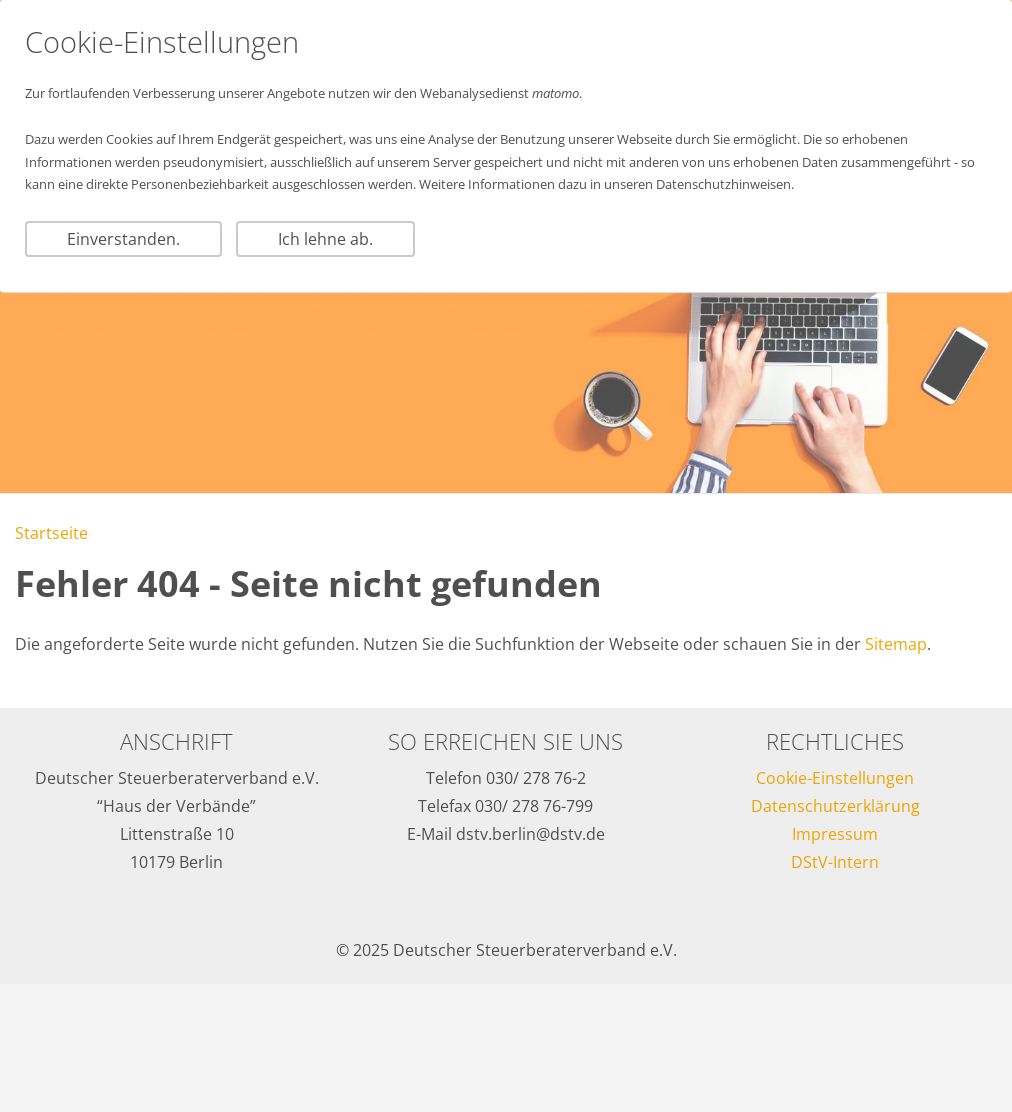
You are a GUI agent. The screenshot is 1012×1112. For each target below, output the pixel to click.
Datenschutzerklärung (835, 806)
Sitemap (896, 644)
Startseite (51, 533)
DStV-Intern (835, 862)
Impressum (835, 834)
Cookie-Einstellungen (835, 778)
